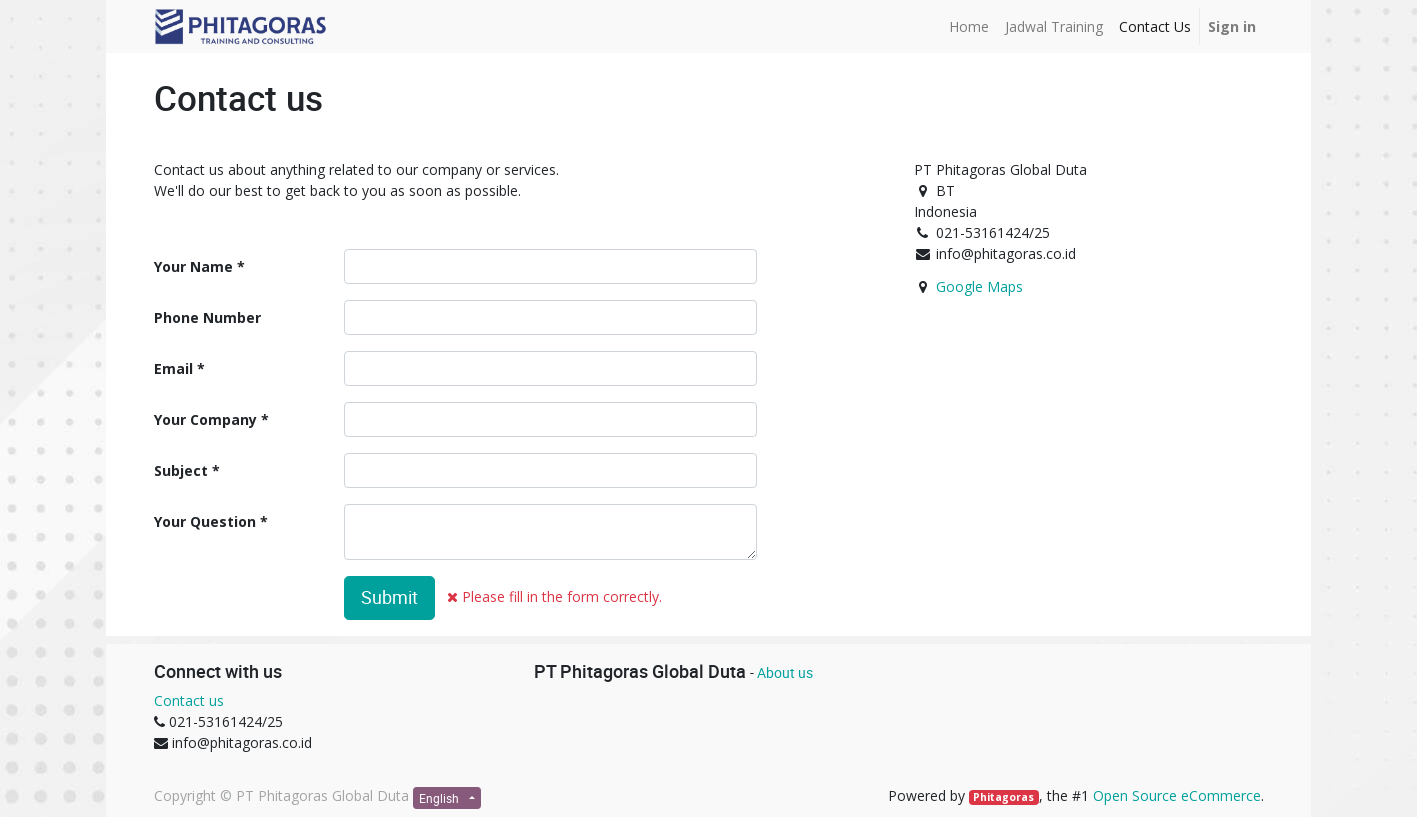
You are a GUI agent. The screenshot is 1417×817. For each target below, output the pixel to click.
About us (785, 672)
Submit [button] (389, 597)
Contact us (189, 700)
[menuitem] (969, 26)
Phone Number (207, 317)
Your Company (205, 419)
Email (173, 368)
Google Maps (979, 286)
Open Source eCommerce (1177, 795)
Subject (181, 470)
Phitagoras (1003, 797)
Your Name (193, 266)
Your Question (205, 521)
